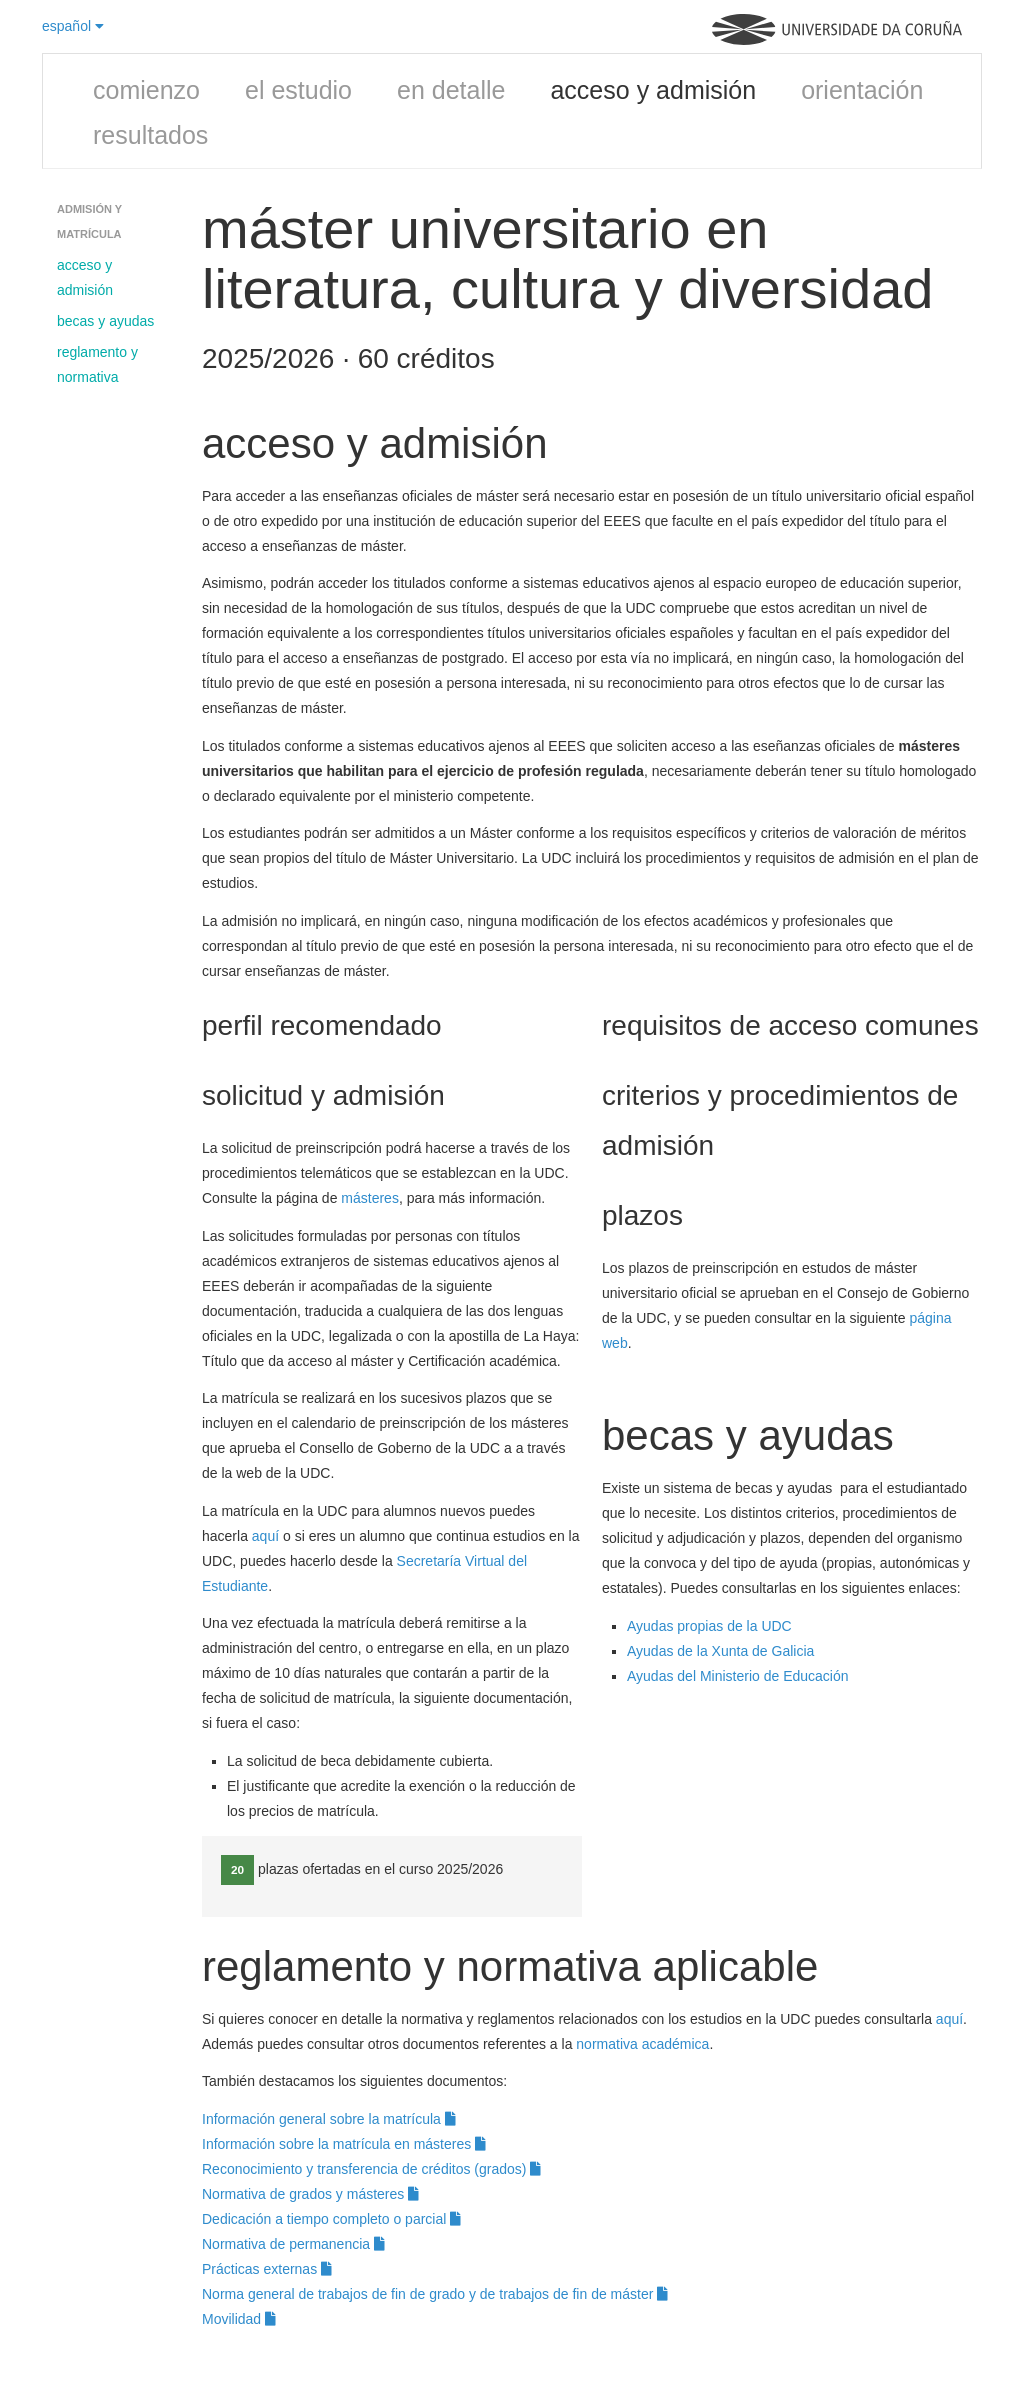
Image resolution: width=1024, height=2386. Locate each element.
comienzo (146, 90)
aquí (267, 1536)
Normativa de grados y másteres (310, 2194)
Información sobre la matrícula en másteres (344, 2144)
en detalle (451, 90)
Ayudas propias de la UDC (709, 1626)
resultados (150, 135)
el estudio (298, 90)
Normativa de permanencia (293, 2244)
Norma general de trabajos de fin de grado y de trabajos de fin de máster (435, 2294)
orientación (862, 90)
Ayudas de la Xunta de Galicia (720, 1651)
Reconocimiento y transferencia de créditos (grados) (371, 2169)
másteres (370, 1198)
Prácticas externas (267, 2269)
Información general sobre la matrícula (329, 2119)
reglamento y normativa (97, 364)
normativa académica (642, 2044)
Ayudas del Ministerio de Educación (738, 1676)
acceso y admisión (653, 90)
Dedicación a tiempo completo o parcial (331, 2219)
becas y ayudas (105, 321)
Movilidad (239, 2319)
